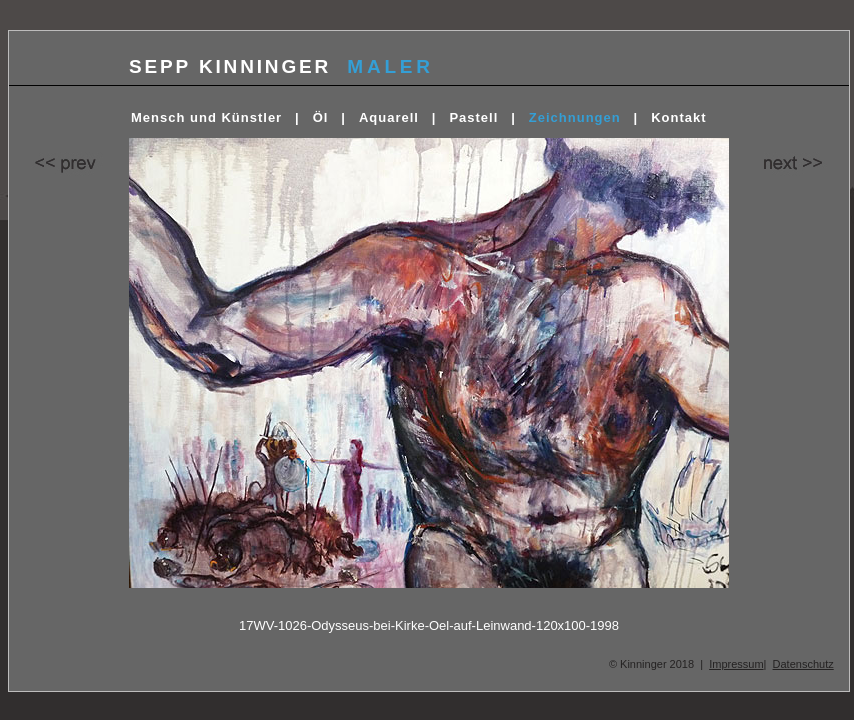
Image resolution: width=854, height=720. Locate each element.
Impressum (736, 664)
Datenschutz (803, 664)
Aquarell (389, 117)
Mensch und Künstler (206, 117)
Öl (321, 117)
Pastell (473, 117)
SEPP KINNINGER (230, 66)
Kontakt (678, 117)
